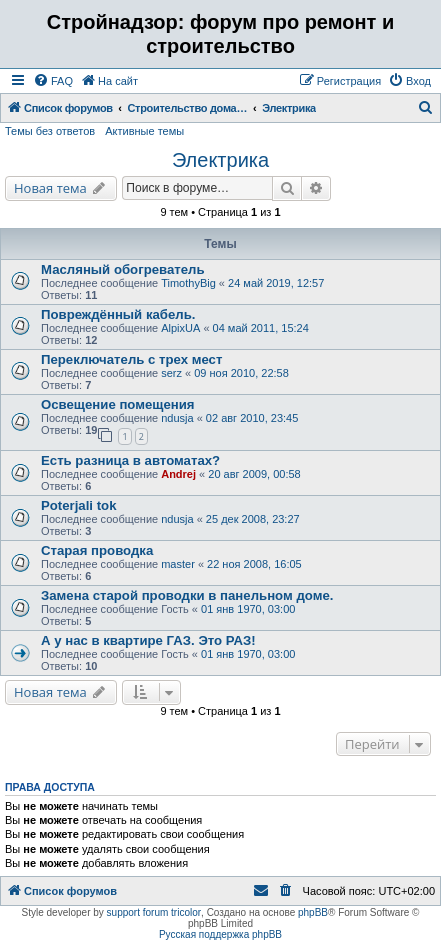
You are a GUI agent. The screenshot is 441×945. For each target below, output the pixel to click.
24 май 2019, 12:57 (276, 283)
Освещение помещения (118, 404)
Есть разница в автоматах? (130, 460)
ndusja (177, 418)
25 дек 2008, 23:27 (253, 519)
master (178, 564)
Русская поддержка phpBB (220, 934)
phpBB (313, 912)
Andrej (178, 474)
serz (171, 373)
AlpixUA (180, 328)
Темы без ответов (50, 131)
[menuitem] (53, 81)
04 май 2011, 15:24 (261, 328)
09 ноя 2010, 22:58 (241, 373)
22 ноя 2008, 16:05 (254, 564)
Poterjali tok (78, 505)
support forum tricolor (154, 912)
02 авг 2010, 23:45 (252, 418)
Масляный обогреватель (123, 269)
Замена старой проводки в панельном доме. (187, 595)
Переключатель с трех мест (131, 359)
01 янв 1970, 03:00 (248, 609)
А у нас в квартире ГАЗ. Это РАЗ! (148, 640)
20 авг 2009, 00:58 (254, 474)
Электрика (220, 160)
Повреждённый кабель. (118, 314)
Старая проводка (97, 550)
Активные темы (144, 131)
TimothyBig (188, 283)
